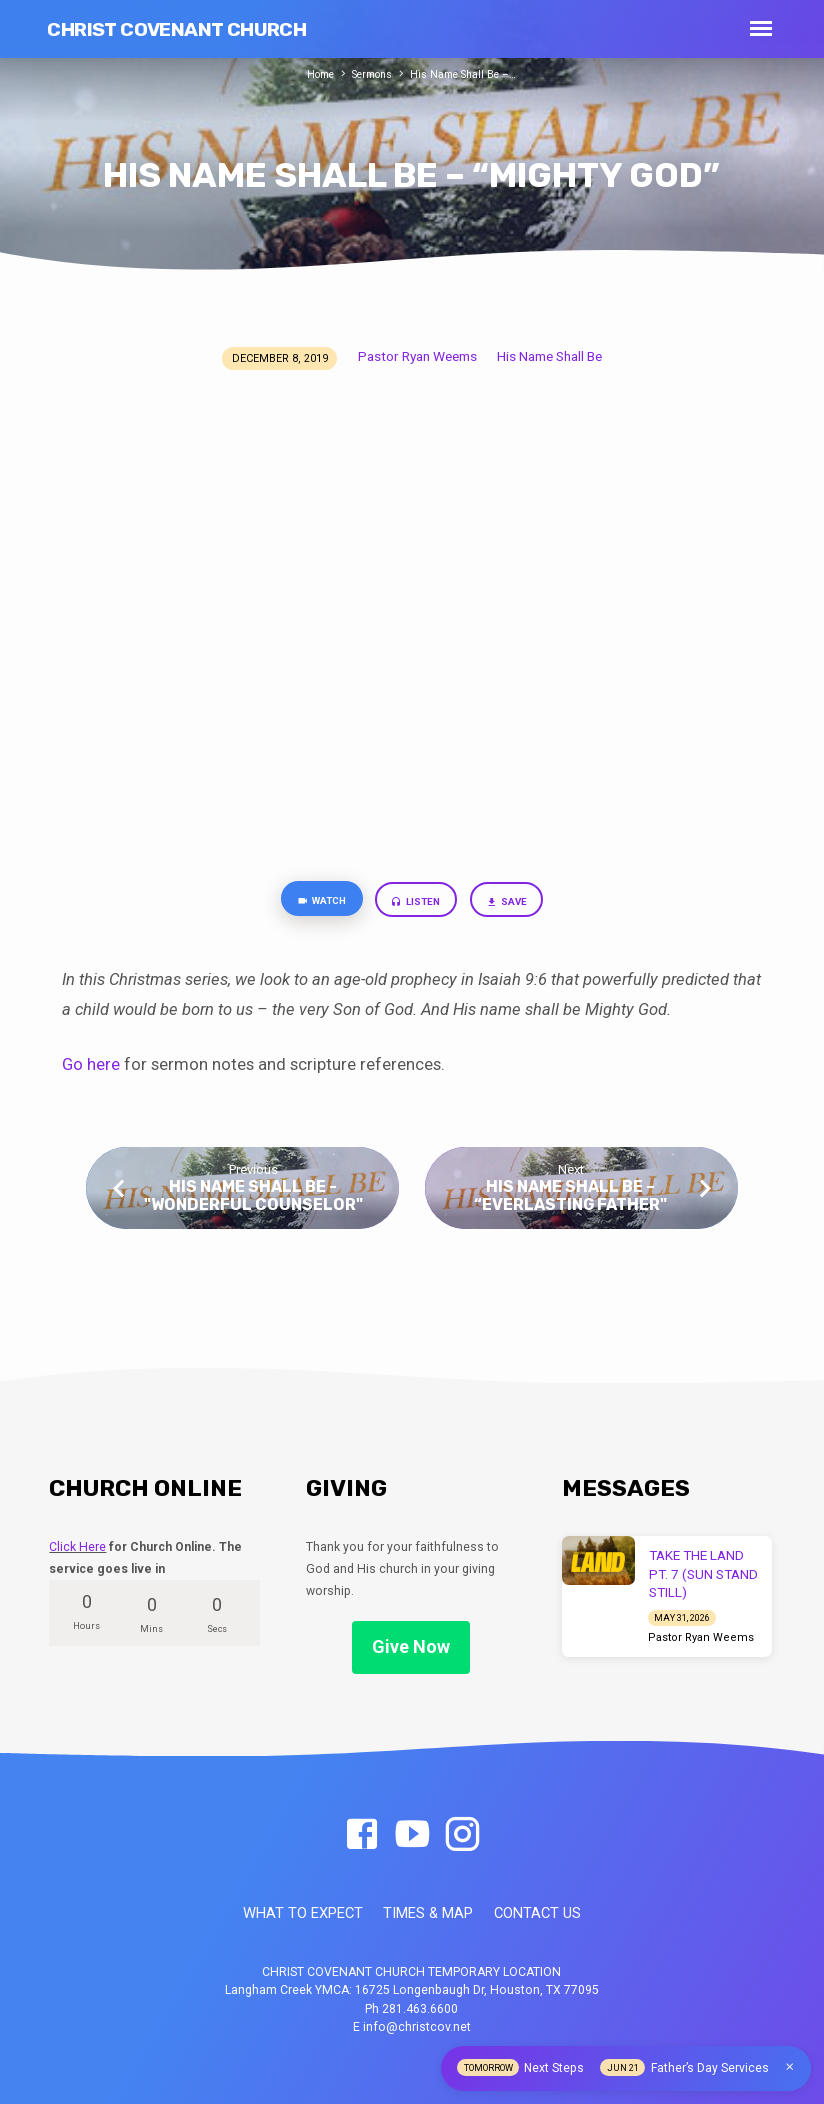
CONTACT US (537, 1913)
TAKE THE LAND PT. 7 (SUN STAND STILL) (703, 1574)
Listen (418, 903)
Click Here (77, 1547)
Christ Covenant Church (176, 29)
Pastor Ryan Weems (417, 356)
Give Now (411, 1646)
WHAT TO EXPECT (303, 1913)
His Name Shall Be (549, 356)
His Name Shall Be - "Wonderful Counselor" (253, 1199)
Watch (313, 902)
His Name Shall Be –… (468, 74)
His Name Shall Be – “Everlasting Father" (570, 1199)
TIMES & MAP (428, 1913)
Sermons (371, 74)
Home (314, 74)
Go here (91, 1068)
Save (516, 903)
